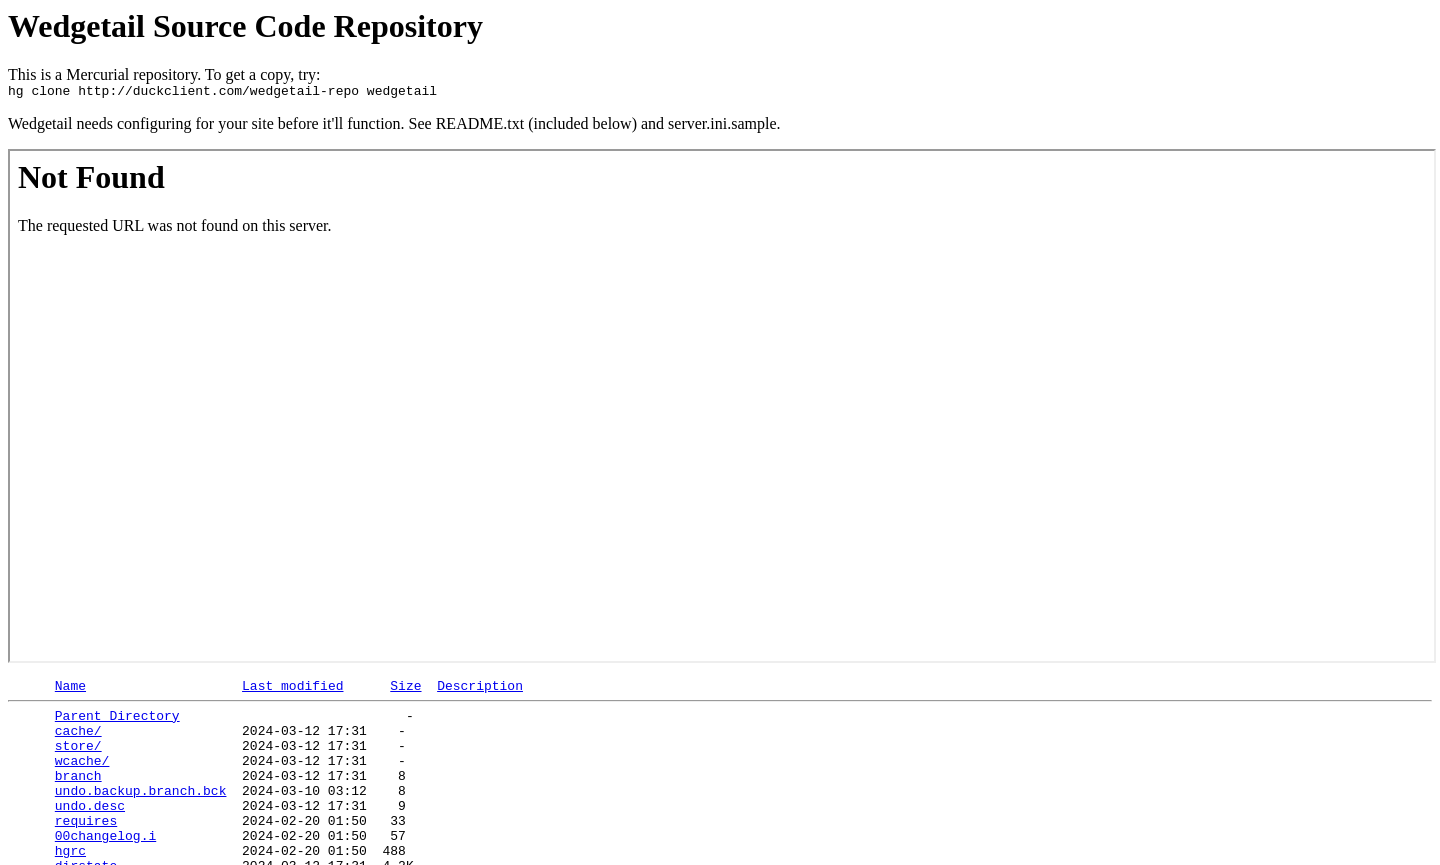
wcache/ (82, 778)
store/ (78, 760)
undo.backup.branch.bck (141, 814)
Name (70, 691)
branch (78, 796)
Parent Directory (117, 724)
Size (405, 691)
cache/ (78, 742)
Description (480, 691)
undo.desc (90, 832)
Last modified (292, 691)
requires (86, 850)
